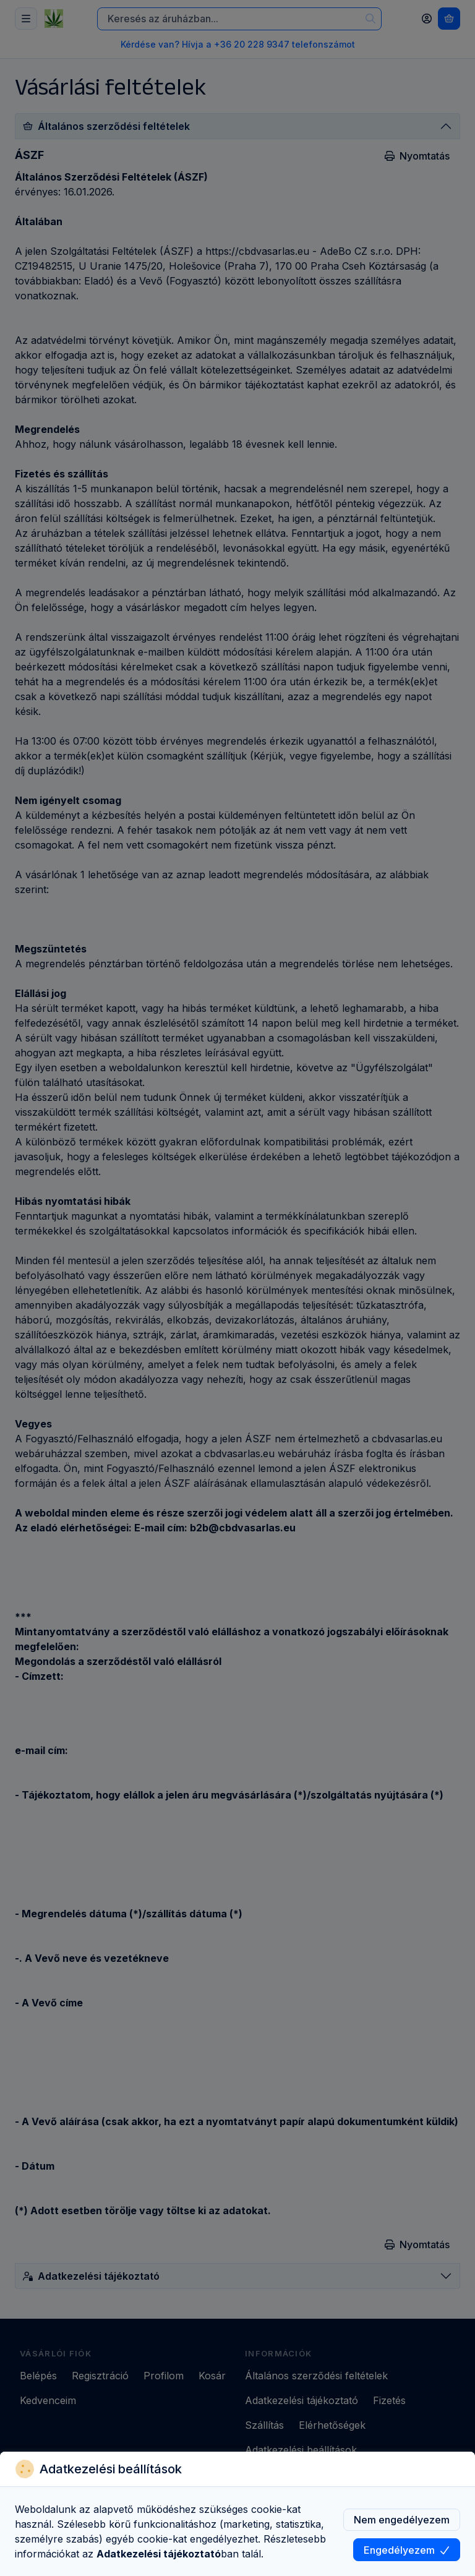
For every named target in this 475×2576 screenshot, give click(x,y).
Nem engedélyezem (402, 2520)
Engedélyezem (407, 2550)
